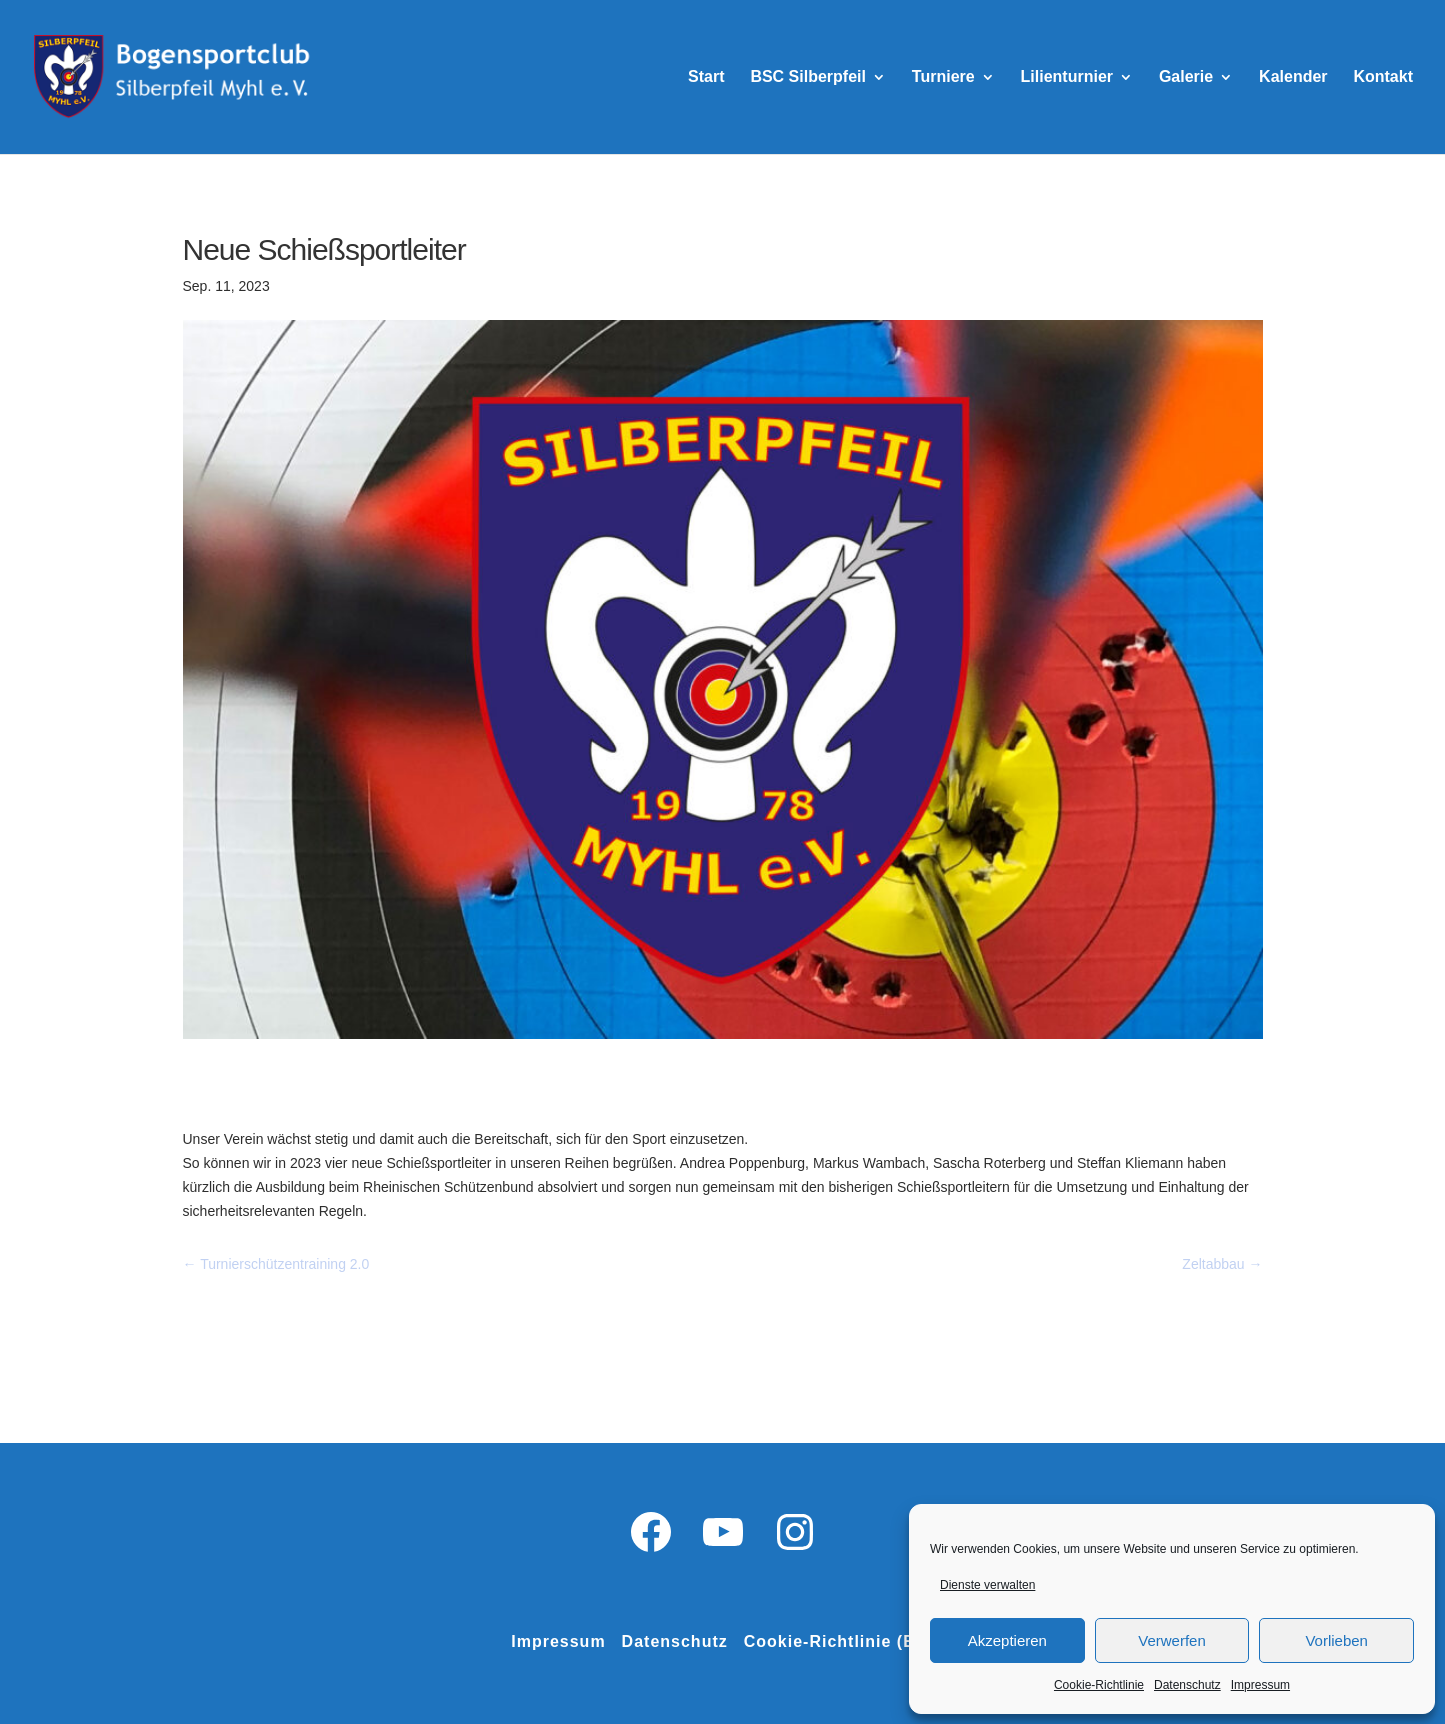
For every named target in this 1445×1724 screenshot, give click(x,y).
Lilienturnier (1067, 77)
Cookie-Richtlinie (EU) (839, 1641)
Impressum (1260, 1685)
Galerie (1186, 77)
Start (706, 77)
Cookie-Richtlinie (1099, 1685)
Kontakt (1383, 77)
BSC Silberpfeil (808, 77)
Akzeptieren (1007, 1640)
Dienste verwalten (987, 1585)
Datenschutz (1187, 1685)
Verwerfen (1172, 1640)
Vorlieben (1336, 1640)
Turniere (943, 77)
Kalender (1293, 77)
